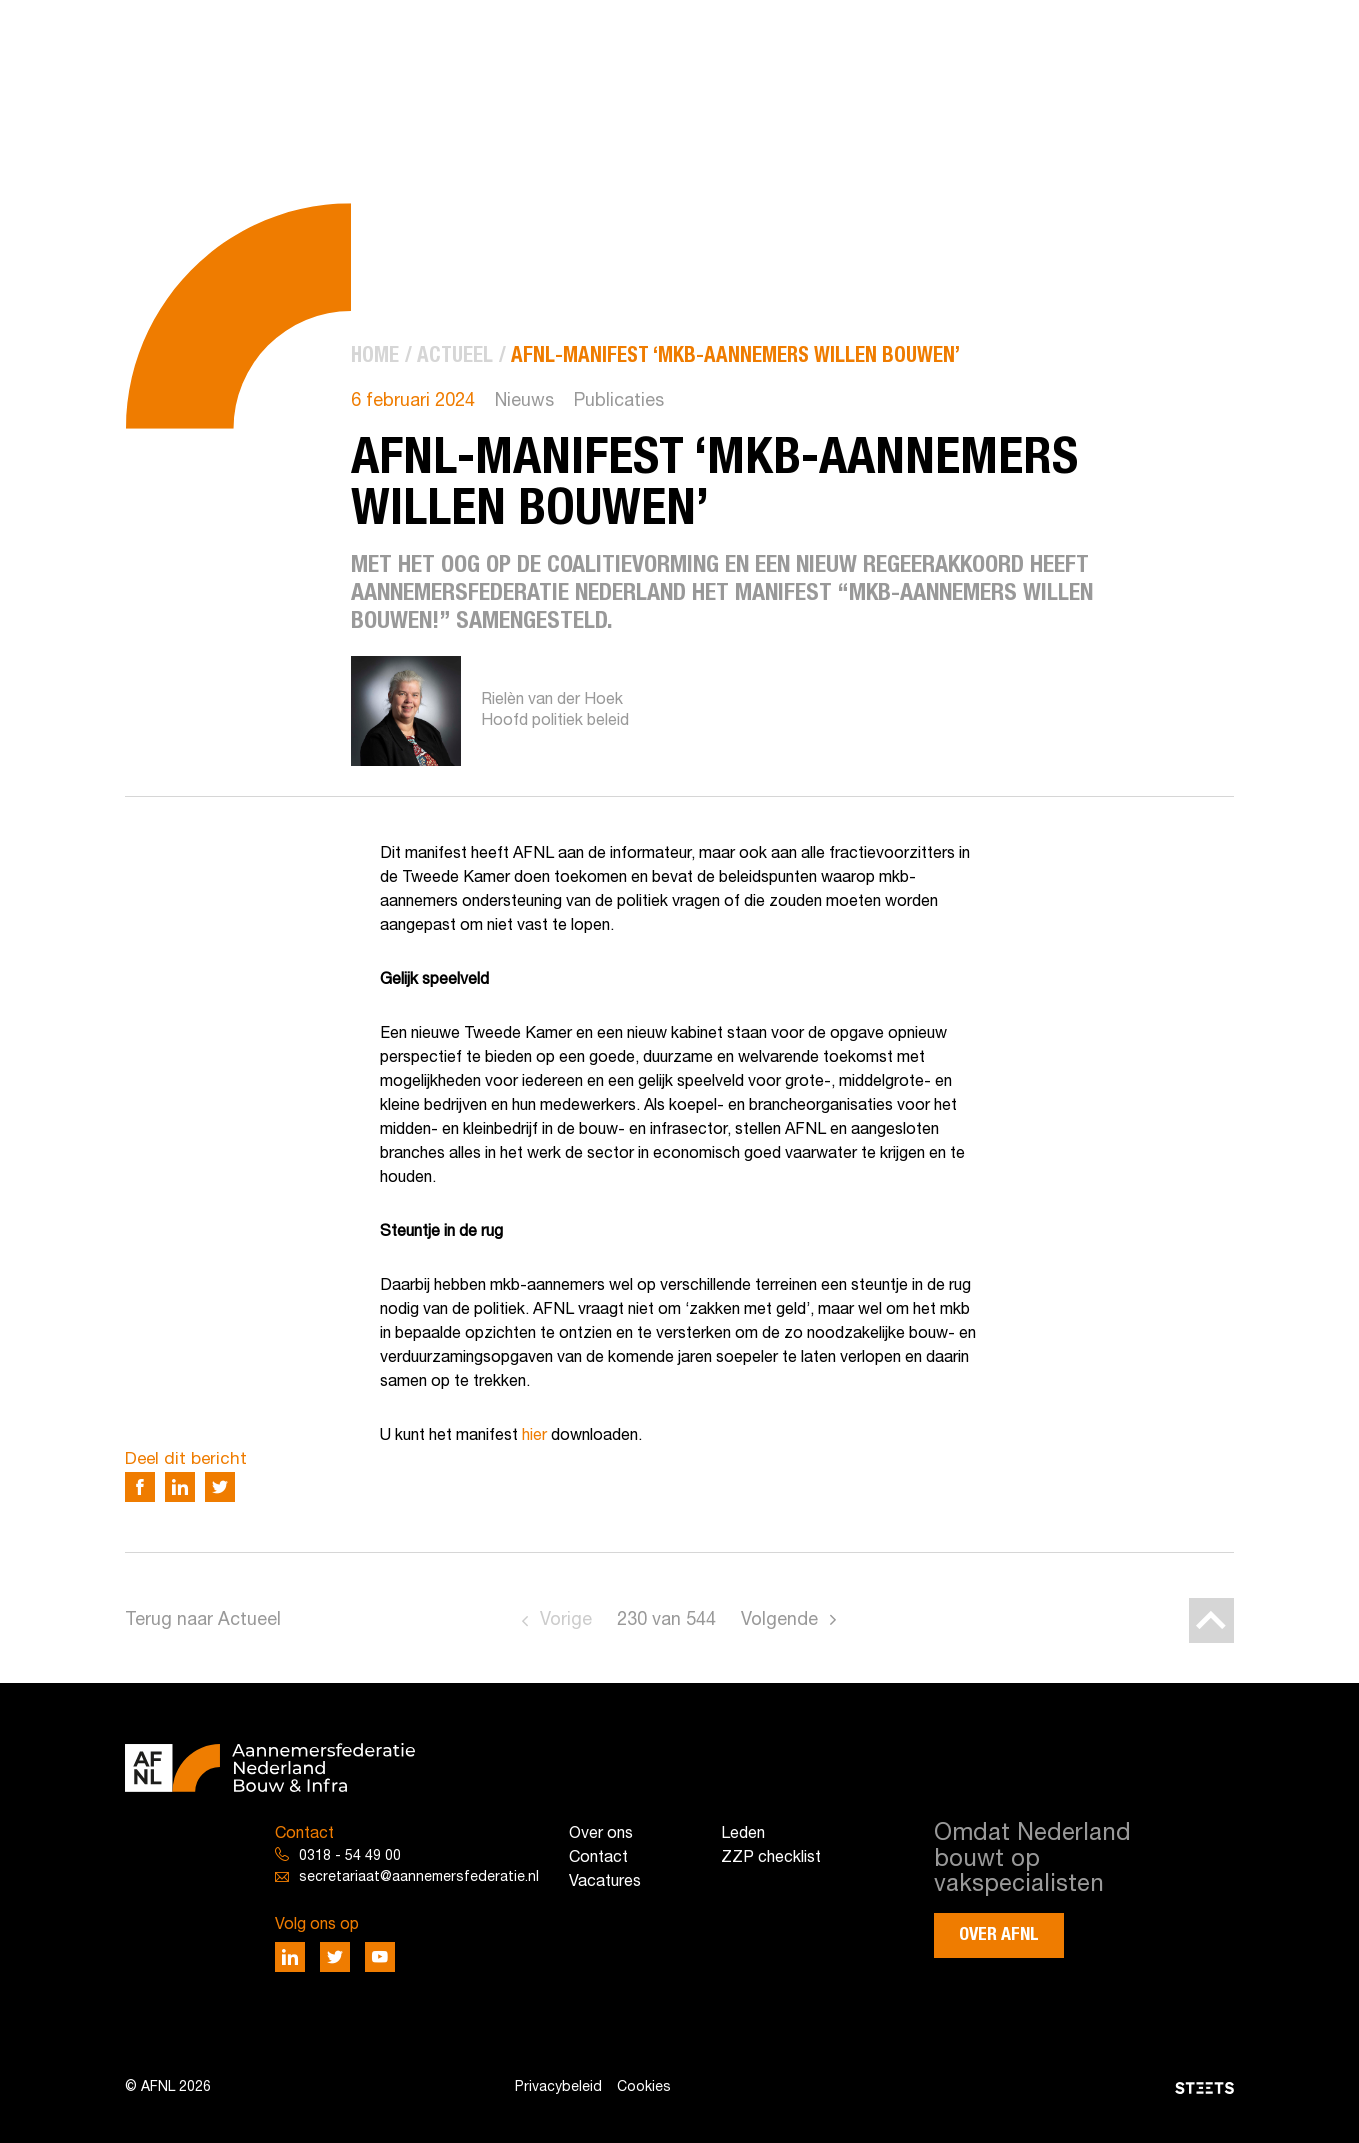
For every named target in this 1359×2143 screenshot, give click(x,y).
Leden (743, 1834)
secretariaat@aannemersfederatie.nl (419, 1877)
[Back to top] (1211, 1620)
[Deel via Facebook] (140, 1487)
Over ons (601, 1834)
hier (532, 1436)
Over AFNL (999, 1935)
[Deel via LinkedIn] (180, 1487)
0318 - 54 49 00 (350, 1856)
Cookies (644, 2087)
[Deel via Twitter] (220, 1487)
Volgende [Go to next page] (779, 1620)
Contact (598, 1858)
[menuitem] (375, 356)
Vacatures (605, 1882)
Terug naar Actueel (203, 1620)
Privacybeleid (558, 2087)
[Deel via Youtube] (380, 1957)
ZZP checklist (771, 1858)
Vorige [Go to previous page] (566, 1620)
